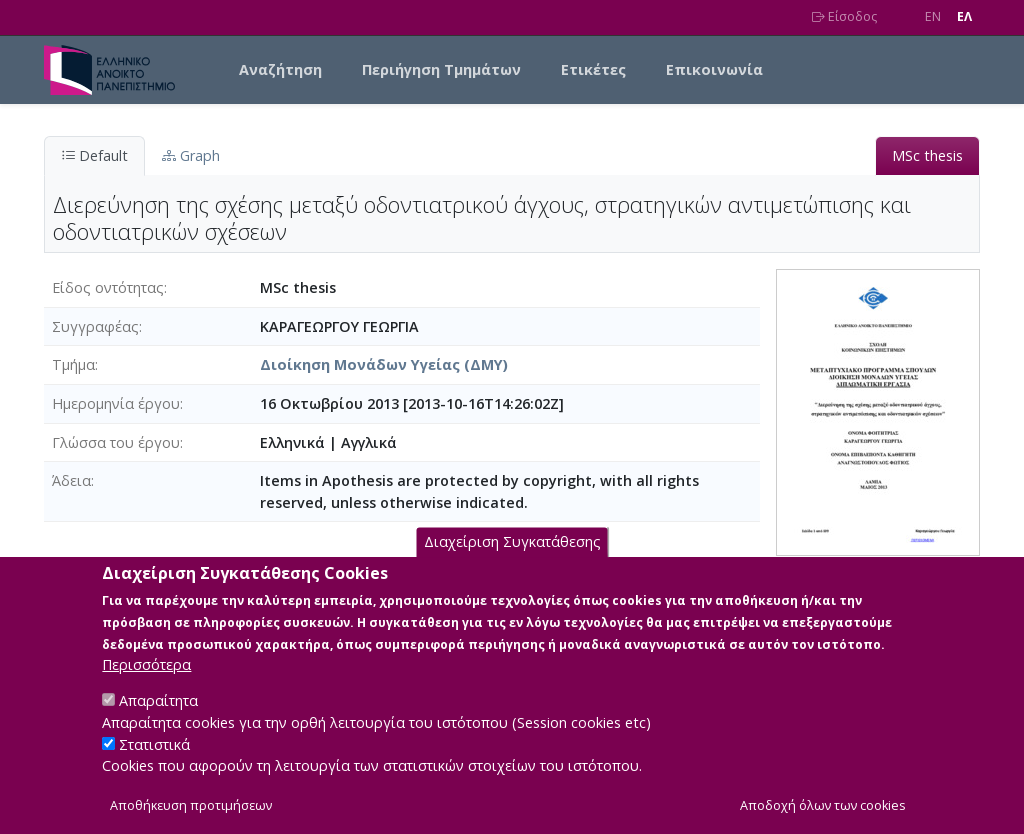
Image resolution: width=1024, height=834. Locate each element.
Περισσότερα (146, 687)
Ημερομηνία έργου (116, 403)
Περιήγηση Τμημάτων (441, 69)
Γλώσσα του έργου (116, 442)
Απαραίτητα (158, 723)
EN (933, 16)
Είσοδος (844, 16)
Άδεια (71, 480)
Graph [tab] (191, 155)
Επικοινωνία (714, 69)
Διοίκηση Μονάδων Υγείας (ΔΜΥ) (384, 364)
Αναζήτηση (280, 69)
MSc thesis (927, 155)
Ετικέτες (593, 69)
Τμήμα (73, 364)
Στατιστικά (154, 767)
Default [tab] (94, 155)
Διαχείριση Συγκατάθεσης (512, 565)
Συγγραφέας (95, 326)
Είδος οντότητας (108, 287)
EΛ (964, 16)
